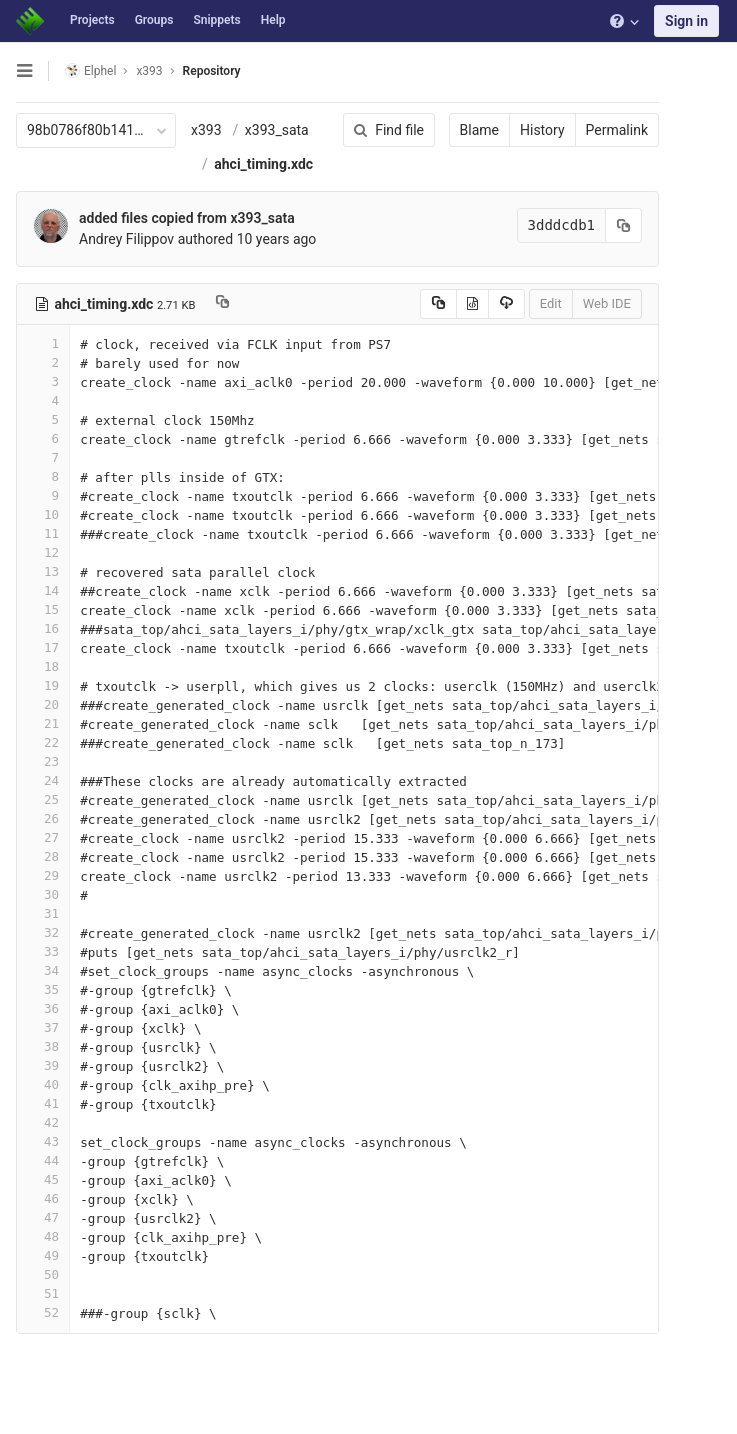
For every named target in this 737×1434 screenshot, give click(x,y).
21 (43, 723)
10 (43, 514)
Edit (551, 303)
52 (43, 1312)
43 (43, 1141)
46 (43, 1198)
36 (43, 1008)
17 (43, 647)
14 (43, 590)
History (542, 130)
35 (43, 989)
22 (43, 742)
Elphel (90, 70)
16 (43, 628)
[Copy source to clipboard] (438, 304)
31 (43, 913)
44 (43, 1160)
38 (43, 1046)
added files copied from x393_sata (187, 218)
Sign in (686, 21)
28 (43, 856)
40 (43, 1084)
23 (43, 761)
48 (43, 1236)
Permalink (617, 130)
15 (43, 609)
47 (43, 1217)
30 (43, 894)
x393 (206, 130)
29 (43, 875)
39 (43, 1065)
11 (43, 533)
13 (43, 571)
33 (43, 951)
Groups (154, 20)
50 (43, 1274)
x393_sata (277, 130)
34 (43, 970)
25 (43, 799)
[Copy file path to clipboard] (222, 304)
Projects (92, 20)
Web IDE (607, 303)
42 (43, 1122)
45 (43, 1179)
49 (43, 1255)
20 (43, 704)
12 (43, 552)
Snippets (216, 20)
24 (43, 780)
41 (43, 1103)
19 (43, 685)
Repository (212, 71)
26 (43, 818)
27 (43, 837)
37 (43, 1027)
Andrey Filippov (126, 239)
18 (43, 666)
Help (273, 20)
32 (43, 932)
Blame (479, 130)
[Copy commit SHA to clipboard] (624, 225)
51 (43, 1293)
